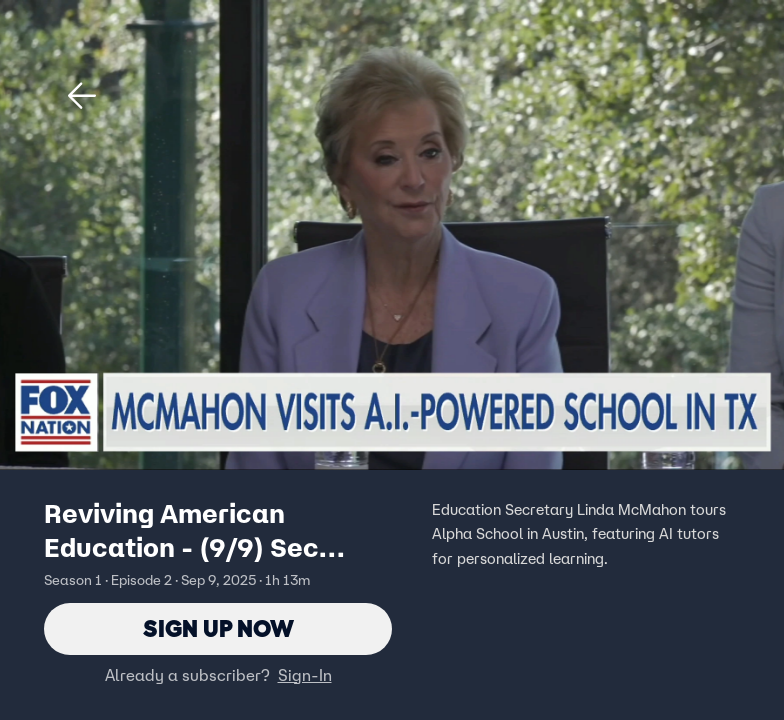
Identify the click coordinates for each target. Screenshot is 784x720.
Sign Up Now (218, 628)
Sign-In (305, 675)
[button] (82, 96)
